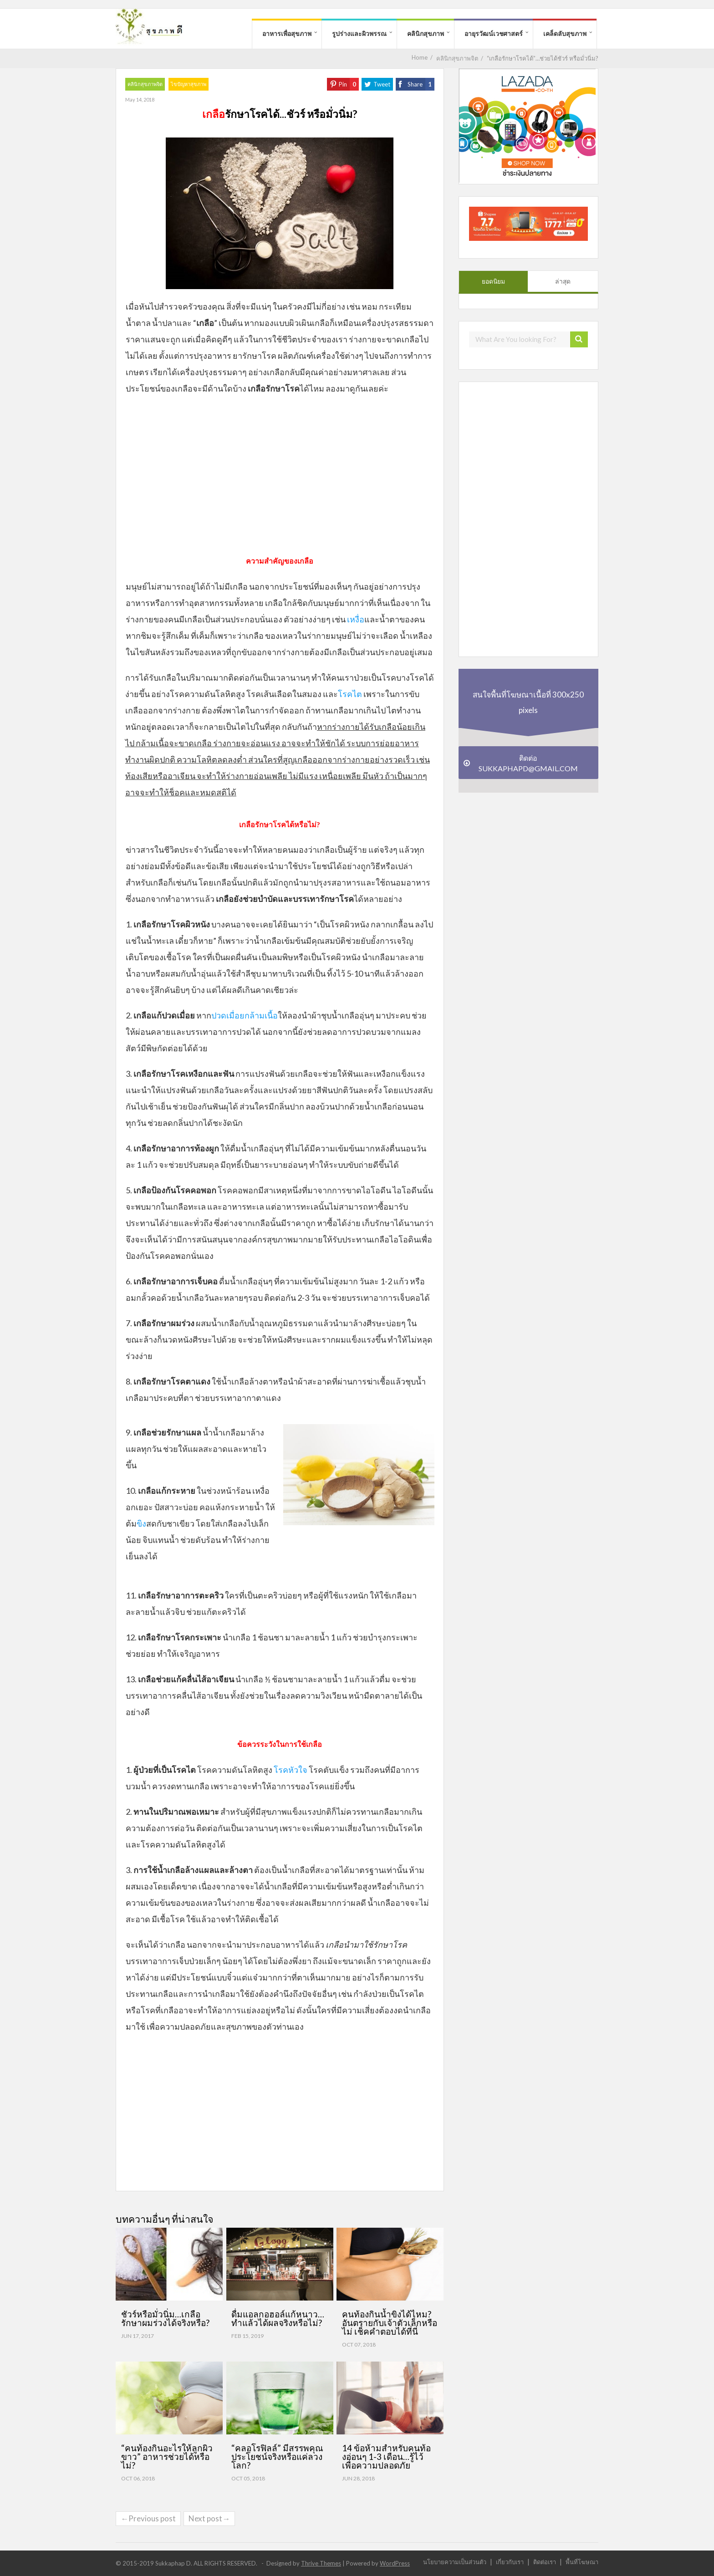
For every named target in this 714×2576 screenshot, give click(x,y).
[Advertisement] (279, 478)
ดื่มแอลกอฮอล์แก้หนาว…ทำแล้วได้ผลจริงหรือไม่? (277, 2318)
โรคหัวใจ (290, 1770)
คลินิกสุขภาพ (425, 33)
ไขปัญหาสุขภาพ (188, 84)
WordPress (395, 2563)
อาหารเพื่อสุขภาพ (286, 33)
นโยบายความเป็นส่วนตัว (454, 2562)
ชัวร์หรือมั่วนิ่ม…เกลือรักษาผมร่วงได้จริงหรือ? (165, 2318)
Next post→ (209, 2518)
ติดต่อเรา (544, 2562)
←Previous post (148, 2518)
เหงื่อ (355, 619)
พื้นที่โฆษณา (582, 2562)
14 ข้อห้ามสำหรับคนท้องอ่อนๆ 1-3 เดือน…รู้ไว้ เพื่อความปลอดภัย (386, 2456)
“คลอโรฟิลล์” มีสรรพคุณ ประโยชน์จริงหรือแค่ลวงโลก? (277, 2456)
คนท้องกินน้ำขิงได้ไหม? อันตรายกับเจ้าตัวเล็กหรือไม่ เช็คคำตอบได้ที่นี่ (389, 2323)
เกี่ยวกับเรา (510, 2562)
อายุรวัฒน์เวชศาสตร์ (493, 33)
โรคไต (350, 694)
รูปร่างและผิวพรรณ (359, 33)
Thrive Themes (321, 2563)
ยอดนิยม (493, 281)
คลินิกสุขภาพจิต (145, 84)
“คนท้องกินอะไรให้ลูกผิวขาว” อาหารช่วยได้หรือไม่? (167, 2456)
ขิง (141, 1523)
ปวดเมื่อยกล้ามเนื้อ (244, 1015)
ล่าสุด (563, 281)
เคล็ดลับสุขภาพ (564, 33)
